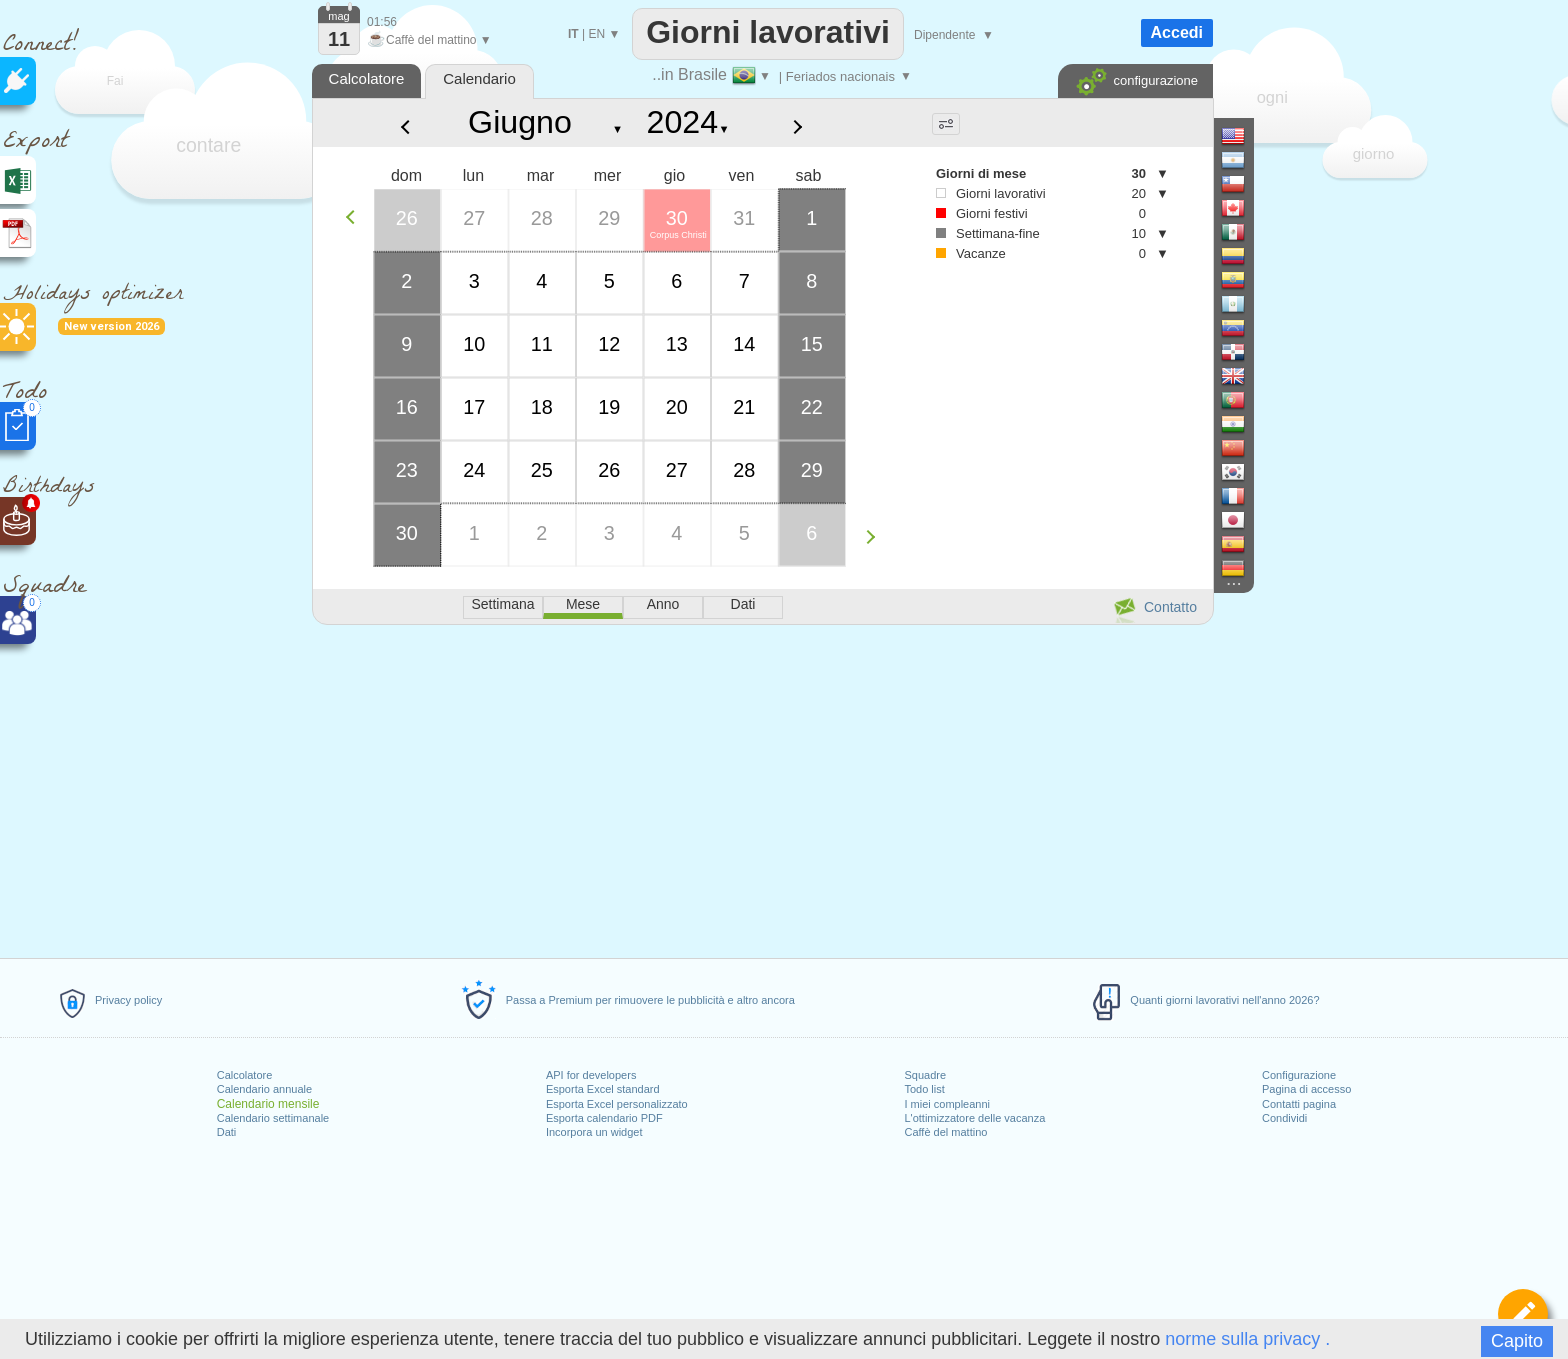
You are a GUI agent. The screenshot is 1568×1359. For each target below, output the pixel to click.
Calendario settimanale (273, 1118)
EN (596, 34)
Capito (1517, 1341)
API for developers (591, 1075)
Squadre (925, 1075)
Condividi (1284, 1118)
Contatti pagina (1299, 1104)
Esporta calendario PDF (604, 1118)
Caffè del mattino (945, 1132)
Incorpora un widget (594, 1132)
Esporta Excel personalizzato (617, 1104)
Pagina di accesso (1306, 1089)
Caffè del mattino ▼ (429, 40)
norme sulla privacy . (1247, 1339)
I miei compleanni (947, 1104)
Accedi (1177, 32)
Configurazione (1299, 1075)
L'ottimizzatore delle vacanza (974, 1118)
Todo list (924, 1089)
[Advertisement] (762, 788)
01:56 (382, 22)
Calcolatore (245, 1075)
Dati (227, 1132)
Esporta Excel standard (603, 1089)
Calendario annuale (264, 1089)
